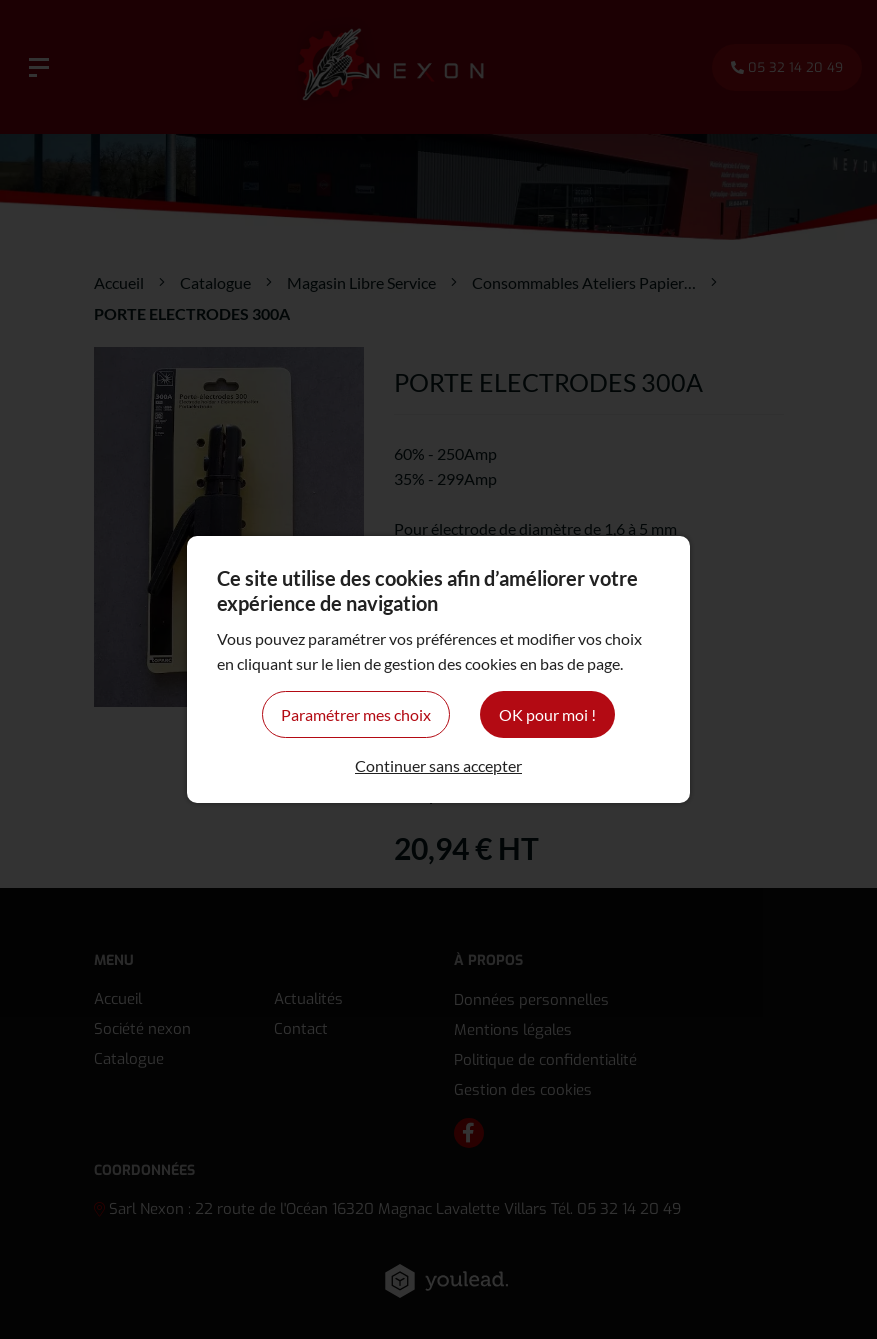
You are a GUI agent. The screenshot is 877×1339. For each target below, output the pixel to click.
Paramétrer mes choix (356, 714)
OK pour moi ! (547, 714)
